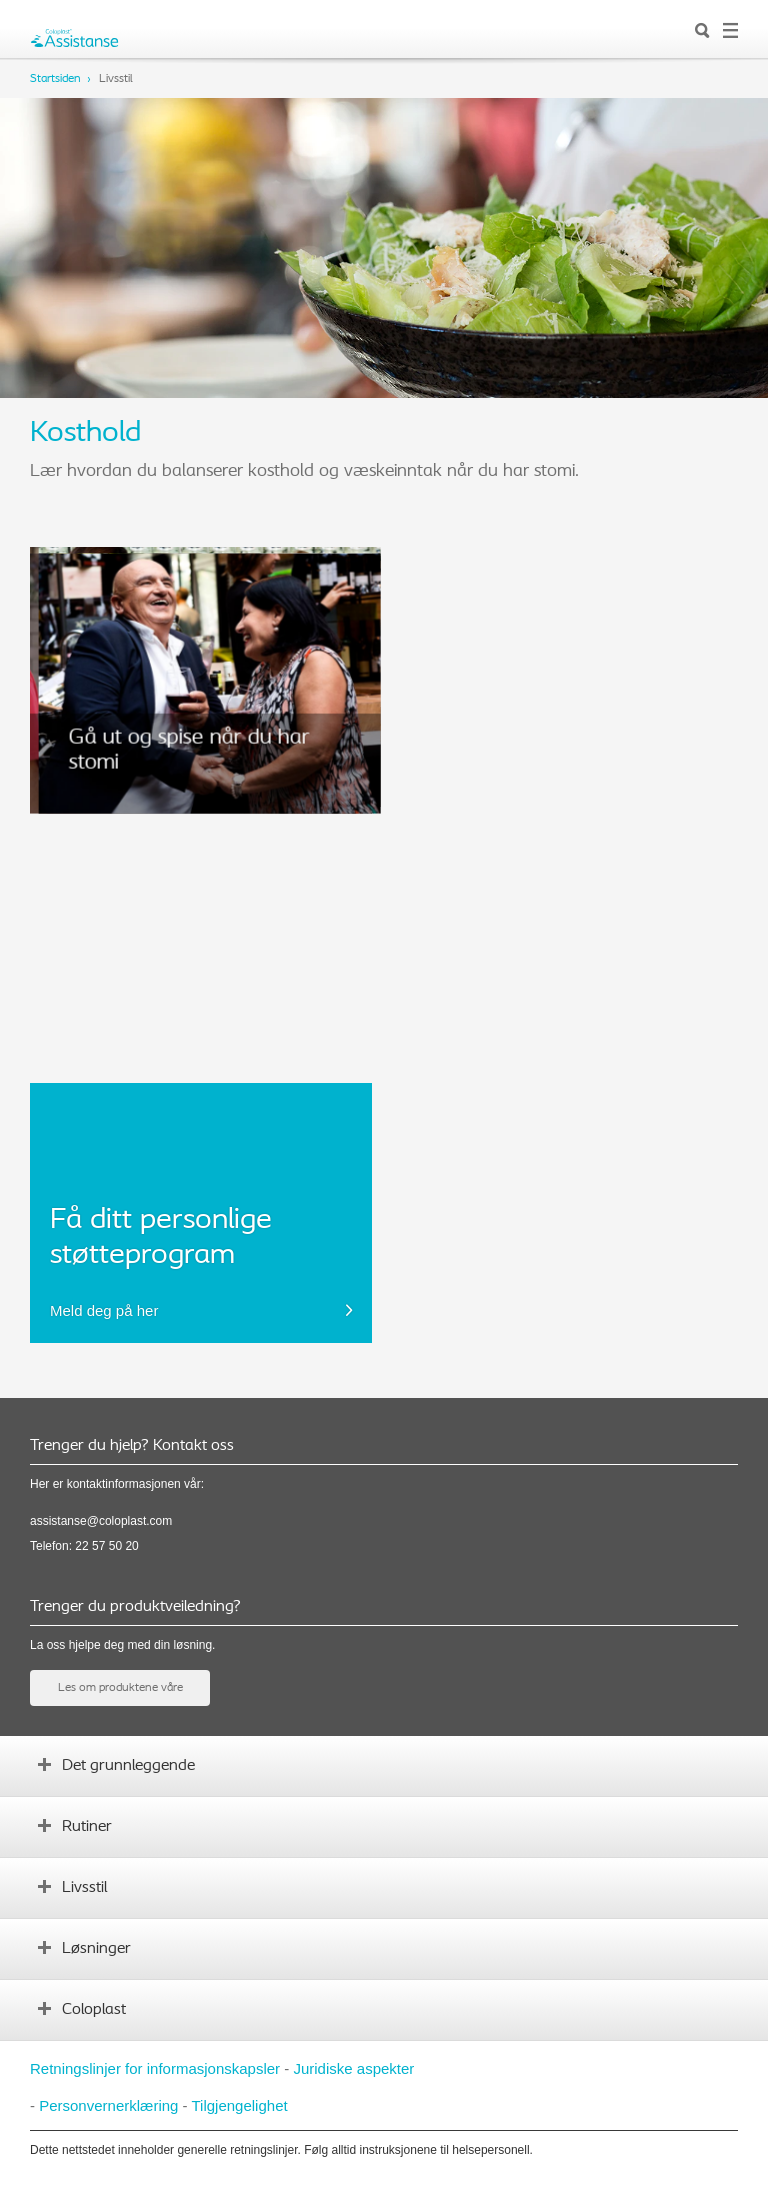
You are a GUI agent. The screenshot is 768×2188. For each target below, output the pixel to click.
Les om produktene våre (120, 1688)
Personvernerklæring (108, 2105)
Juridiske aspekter (353, 2068)
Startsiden (55, 79)
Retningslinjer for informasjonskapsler (155, 2068)
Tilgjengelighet (239, 2105)
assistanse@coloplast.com (101, 1521)
